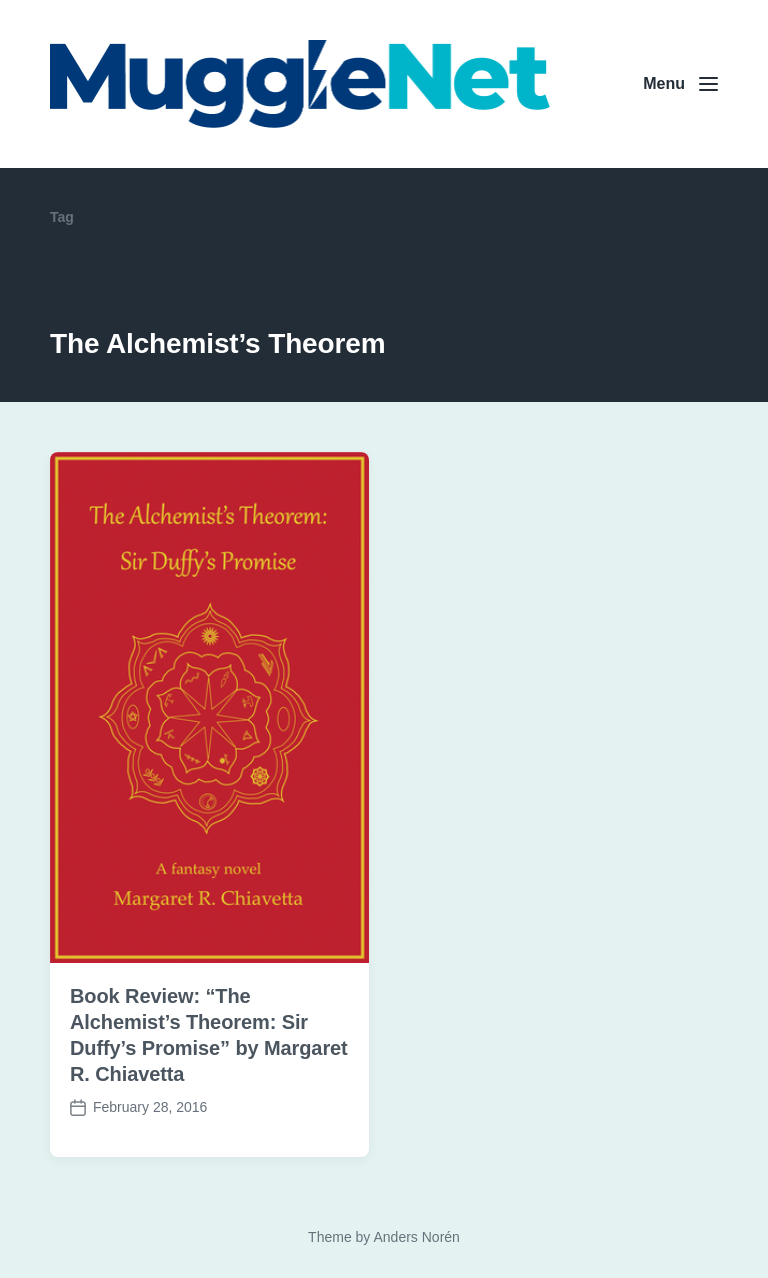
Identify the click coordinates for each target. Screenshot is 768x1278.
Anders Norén (416, 1237)
